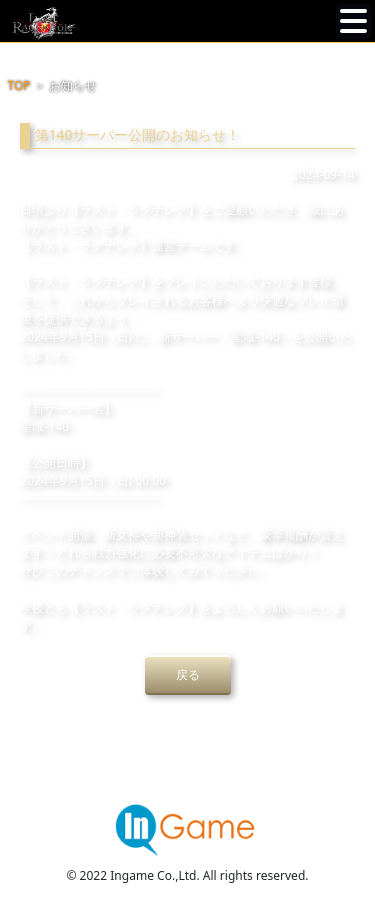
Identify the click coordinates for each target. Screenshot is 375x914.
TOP (19, 85)
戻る (188, 674)
